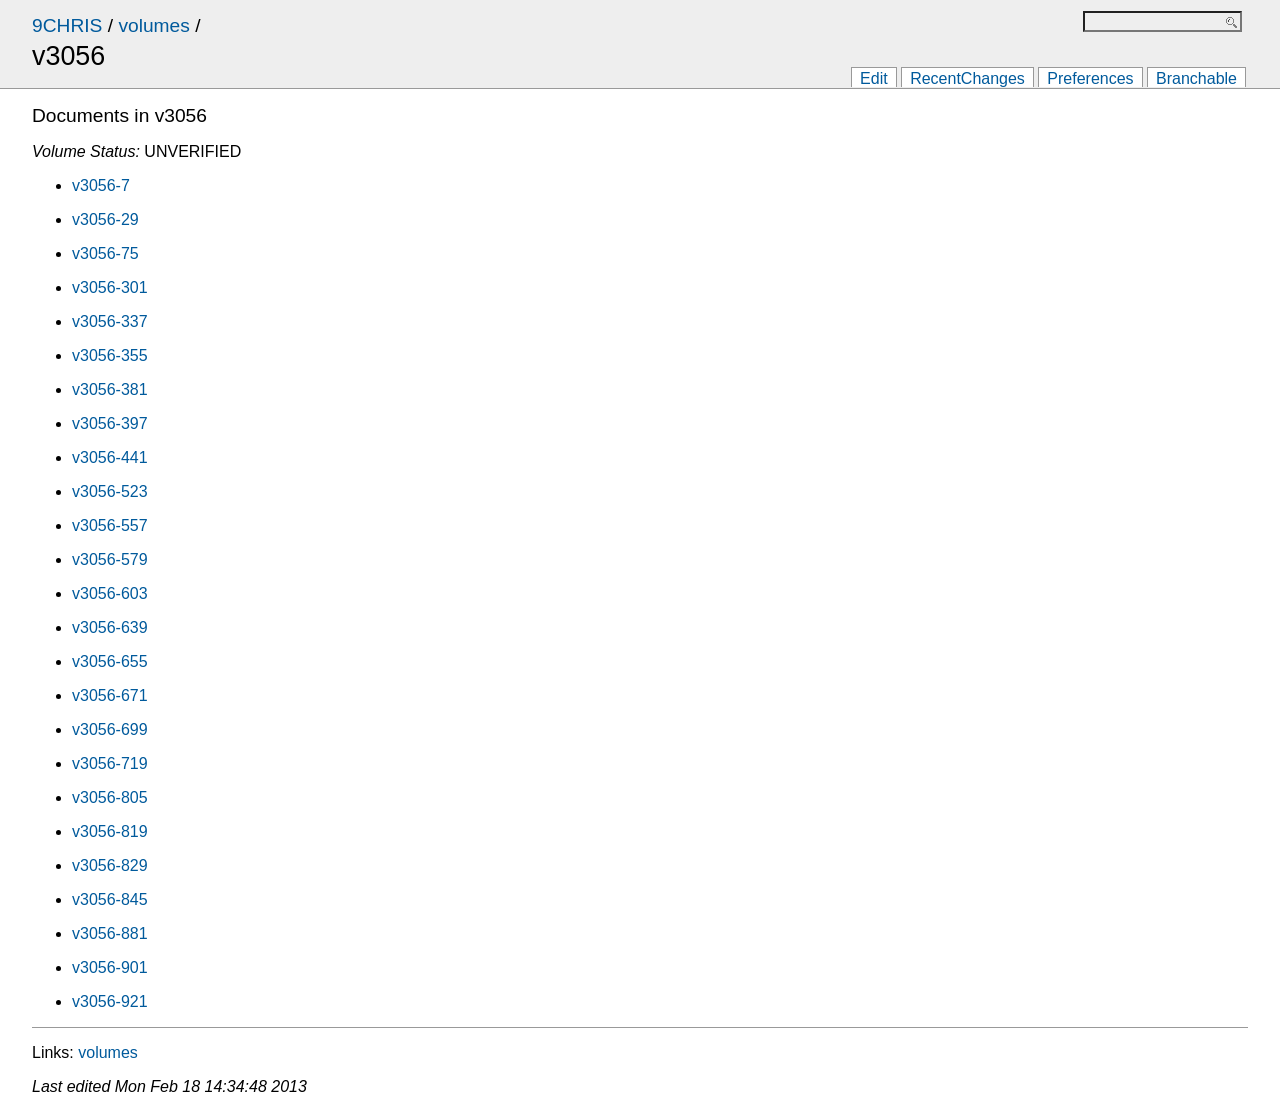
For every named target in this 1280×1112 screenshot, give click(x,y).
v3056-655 (110, 661)
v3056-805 (110, 797)
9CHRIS (67, 25)
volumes (153, 25)
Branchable (1196, 78)
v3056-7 (101, 185)
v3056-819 (110, 831)
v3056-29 (105, 219)
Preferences (1090, 78)
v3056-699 (110, 729)
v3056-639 (110, 627)
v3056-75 (105, 253)
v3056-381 (110, 389)
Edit (874, 78)
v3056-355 (110, 355)
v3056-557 (110, 525)
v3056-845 (110, 899)
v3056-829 (110, 865)
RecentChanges (967, 78)
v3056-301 (110, 287)
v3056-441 (110, 457)
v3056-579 (110, 559)
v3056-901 (110, 967)
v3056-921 (110, 1001)
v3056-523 (110, 491)
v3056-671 (110, 695)
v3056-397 (110, 423)
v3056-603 (110, 593)
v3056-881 (110, 933)
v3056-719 (110, 763)
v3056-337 (110, 321)
